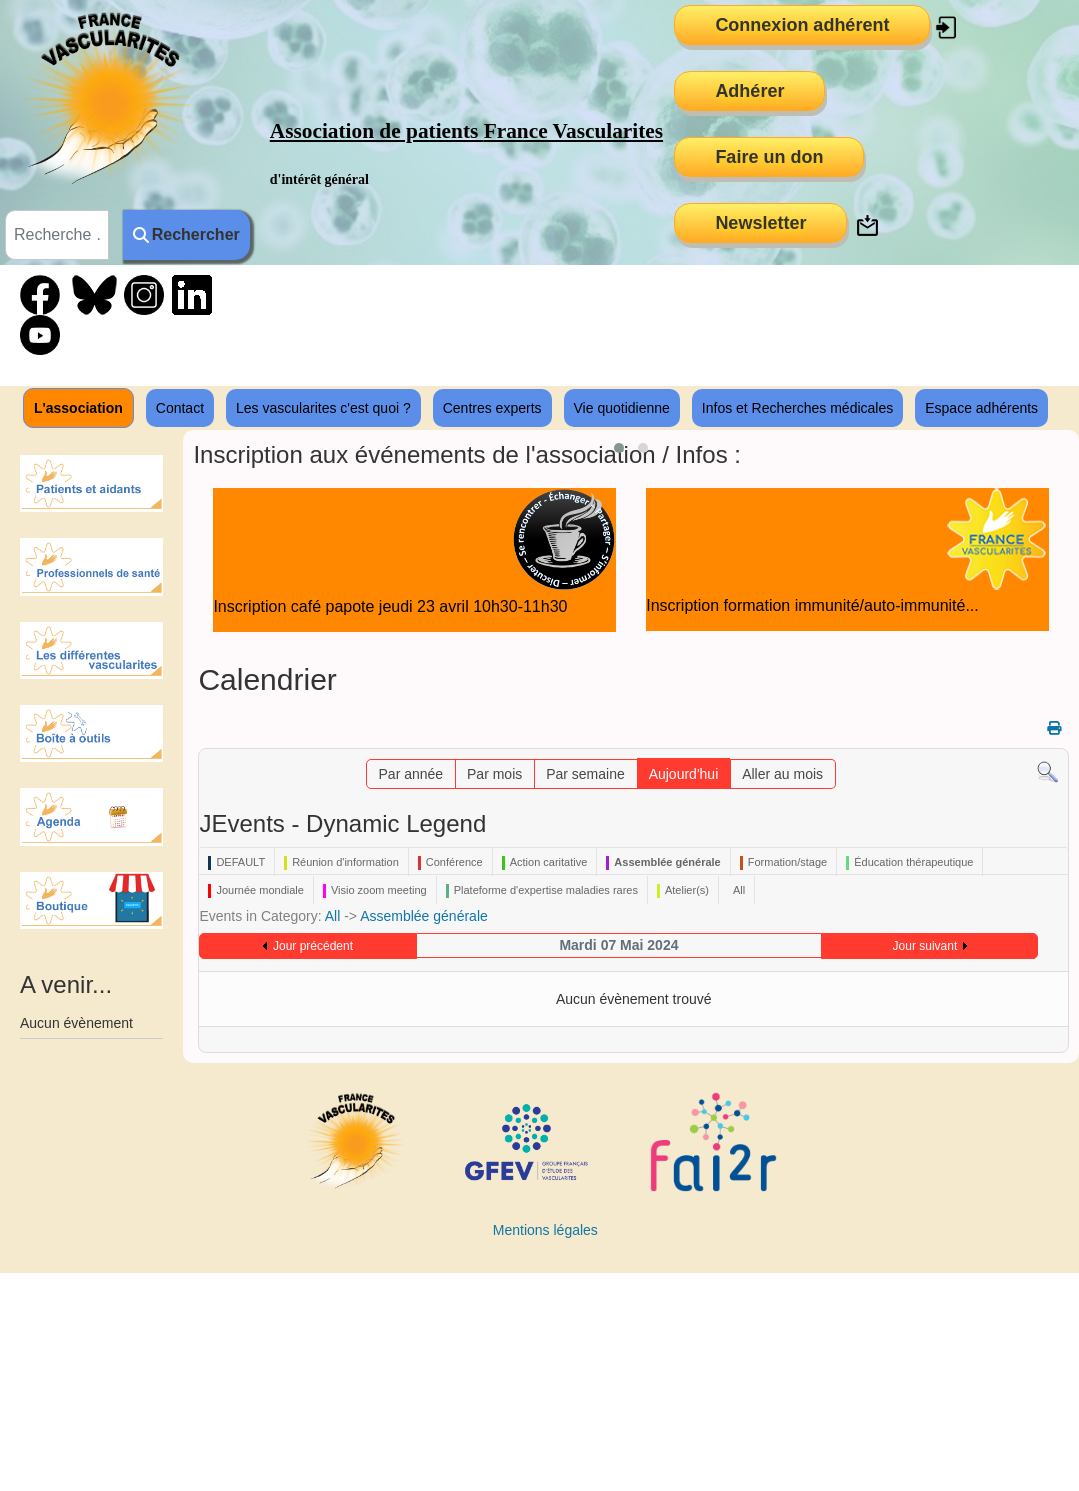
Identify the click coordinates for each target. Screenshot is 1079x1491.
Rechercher (186, 234)
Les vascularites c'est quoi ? (323, 408)
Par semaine (585, 774)
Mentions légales (545, 1230)
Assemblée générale (424, 916)
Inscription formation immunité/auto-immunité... (812, 605)
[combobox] (57, 235)
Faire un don (769, 157)
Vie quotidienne (622, 408)
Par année (411, 774)
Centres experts (492, 408)
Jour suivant (925, 946)
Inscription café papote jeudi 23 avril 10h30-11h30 (390, 606)
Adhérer (749, 91)
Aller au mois (782, 774)
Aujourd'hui (684, 774)
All (333, 916)
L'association (78, 408)
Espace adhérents (981, 408)
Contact (180, 408)
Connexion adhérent (802, 25)
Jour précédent (313, 946)
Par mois (494, 774)
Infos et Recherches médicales (797, 408)
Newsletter (760, 223)
